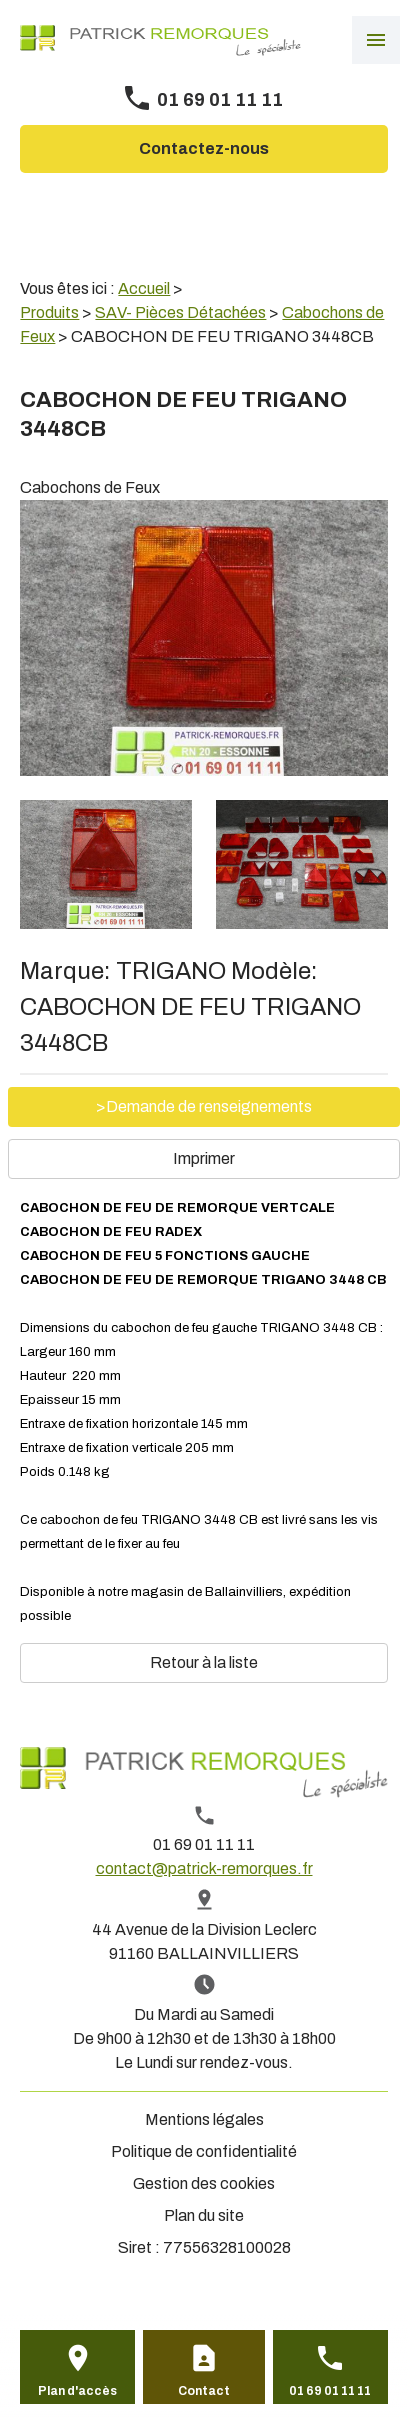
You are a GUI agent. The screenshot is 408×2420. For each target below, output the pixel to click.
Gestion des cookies (204, 2183)
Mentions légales (204, 2119)
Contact (204, 2391)
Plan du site (204, 2215)
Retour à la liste (204, 1662)
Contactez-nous (204, 148)
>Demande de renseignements (204, 1106)
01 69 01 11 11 (220, 100)
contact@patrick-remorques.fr (204, 1868)
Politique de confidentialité (204, 2151)
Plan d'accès (77, 2391)
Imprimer (204, 1158)
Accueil (144, 288)
